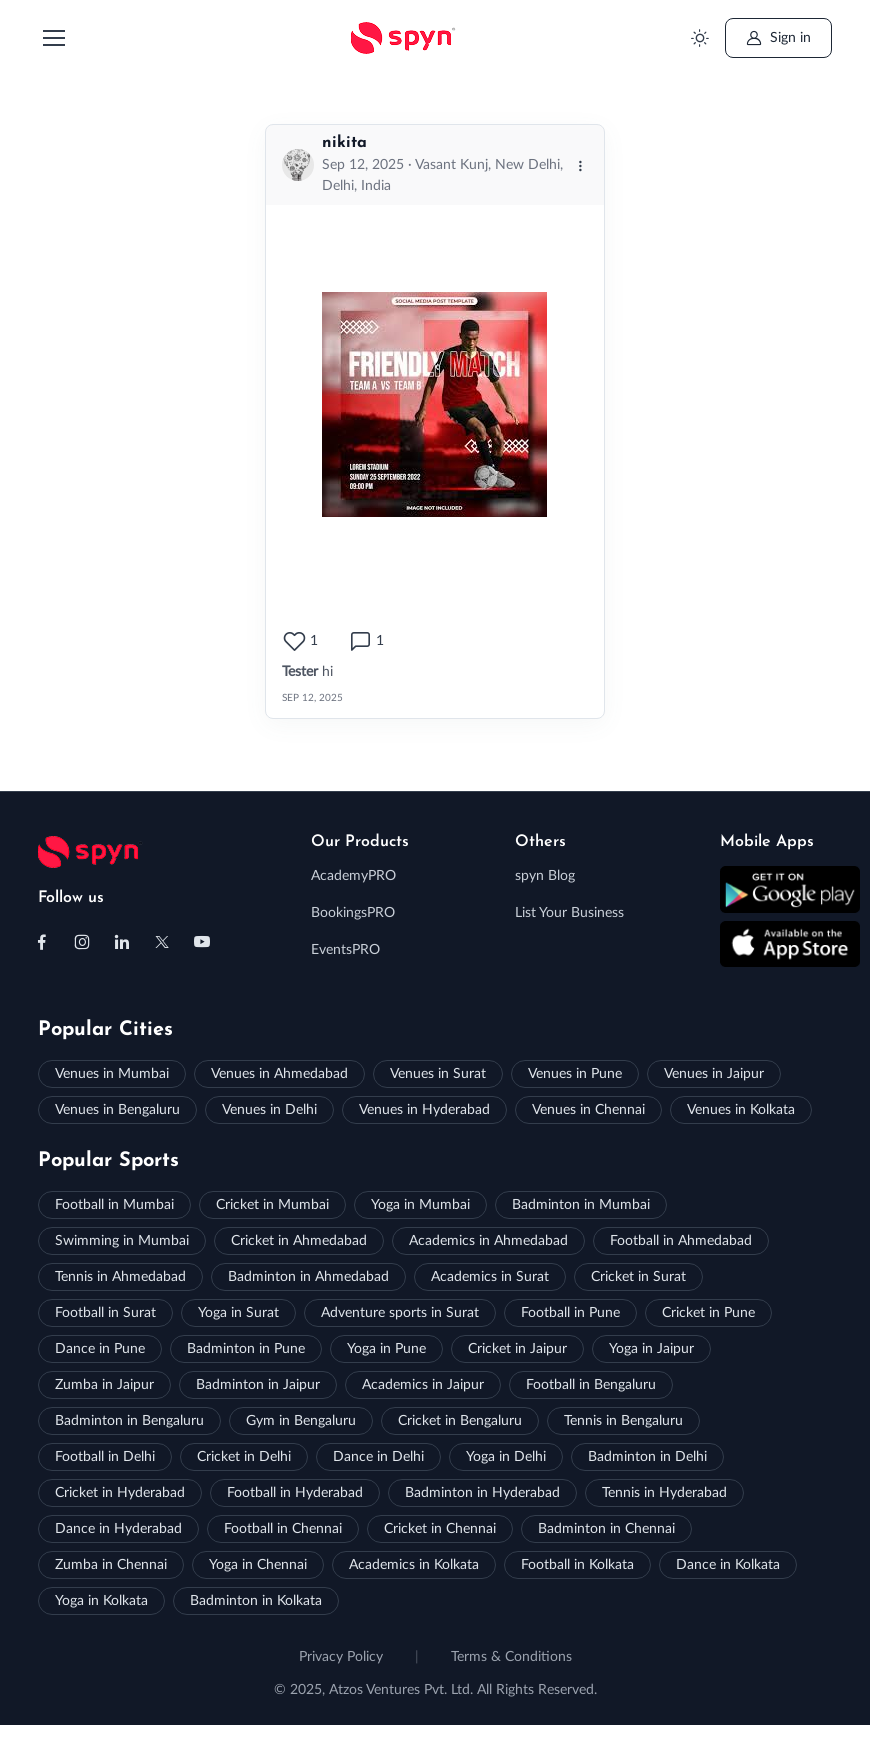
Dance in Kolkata (728, 1565)
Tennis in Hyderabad (664, 1493)
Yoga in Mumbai (420, 1205)
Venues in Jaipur (714, 1074)
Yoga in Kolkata (101, 1601)
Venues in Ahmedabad (279, 1074)
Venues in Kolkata (741, 1110)
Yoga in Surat (238, 1313)
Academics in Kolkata (414, 1565)
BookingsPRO (353, 913)
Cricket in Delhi (244, 1457)
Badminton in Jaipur (258, 1385)
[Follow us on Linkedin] (122, 942)
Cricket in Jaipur (517, 1349)
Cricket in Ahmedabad (299, 1241)
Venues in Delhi (269, 1110)
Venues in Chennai (588, 1110)
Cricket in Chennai (440, 1529)
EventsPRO (345, 950)
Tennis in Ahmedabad (120, 1277)
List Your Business (569, 913)
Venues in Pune (575, 1074)
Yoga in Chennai (258, 1565)
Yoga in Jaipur (651, 1349)
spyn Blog (545, 876)
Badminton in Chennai (606, 1529)
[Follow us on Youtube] (202, 942)
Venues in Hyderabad (424, 1110)
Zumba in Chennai (111, 1565)
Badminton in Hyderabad (482, 1493)
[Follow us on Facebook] (42, 942)
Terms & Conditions (511, 1657)
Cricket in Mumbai (272, 1205)
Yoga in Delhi (506, 1457)
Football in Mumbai (114, 1205)
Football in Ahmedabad (681, 1241)
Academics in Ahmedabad (488, 1241)
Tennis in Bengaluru (623, 1421)
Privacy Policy (341, 1657)
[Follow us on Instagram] (82, 942)
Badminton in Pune (246, 1349)
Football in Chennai (283, 1529)
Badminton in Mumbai (581, 1205)
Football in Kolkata (577, 1565)
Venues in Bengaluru (117, 1110)
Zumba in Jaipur (104, 1385)
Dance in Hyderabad (118, 1529)
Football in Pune (570, 1313)
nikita (344, 143)
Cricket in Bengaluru (460, 1421)
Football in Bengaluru (591, 1385)
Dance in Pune (100, 1349)
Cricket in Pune (708, 1313)
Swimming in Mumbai (122, 1241)
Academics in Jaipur (423, 1385)
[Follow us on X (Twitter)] (162, 942)
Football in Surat (105, 1313)
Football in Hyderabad (295, 1493)
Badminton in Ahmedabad (308, 1277)
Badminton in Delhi (647, 1457)
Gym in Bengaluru (301, 1421)
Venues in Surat (438, 1074)
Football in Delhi (105, 1457)
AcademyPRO (353, 876)
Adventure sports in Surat (400, 1313)
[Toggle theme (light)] (699, 38)
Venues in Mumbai (112, 1074)
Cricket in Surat (638, 1277)
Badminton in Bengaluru (129, 1421)
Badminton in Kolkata (256, 1601)
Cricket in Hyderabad (120, 1493)
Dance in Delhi (378, 1457)
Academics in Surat (490, 1277)
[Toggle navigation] (53, 38)
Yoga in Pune (386, 1349)
